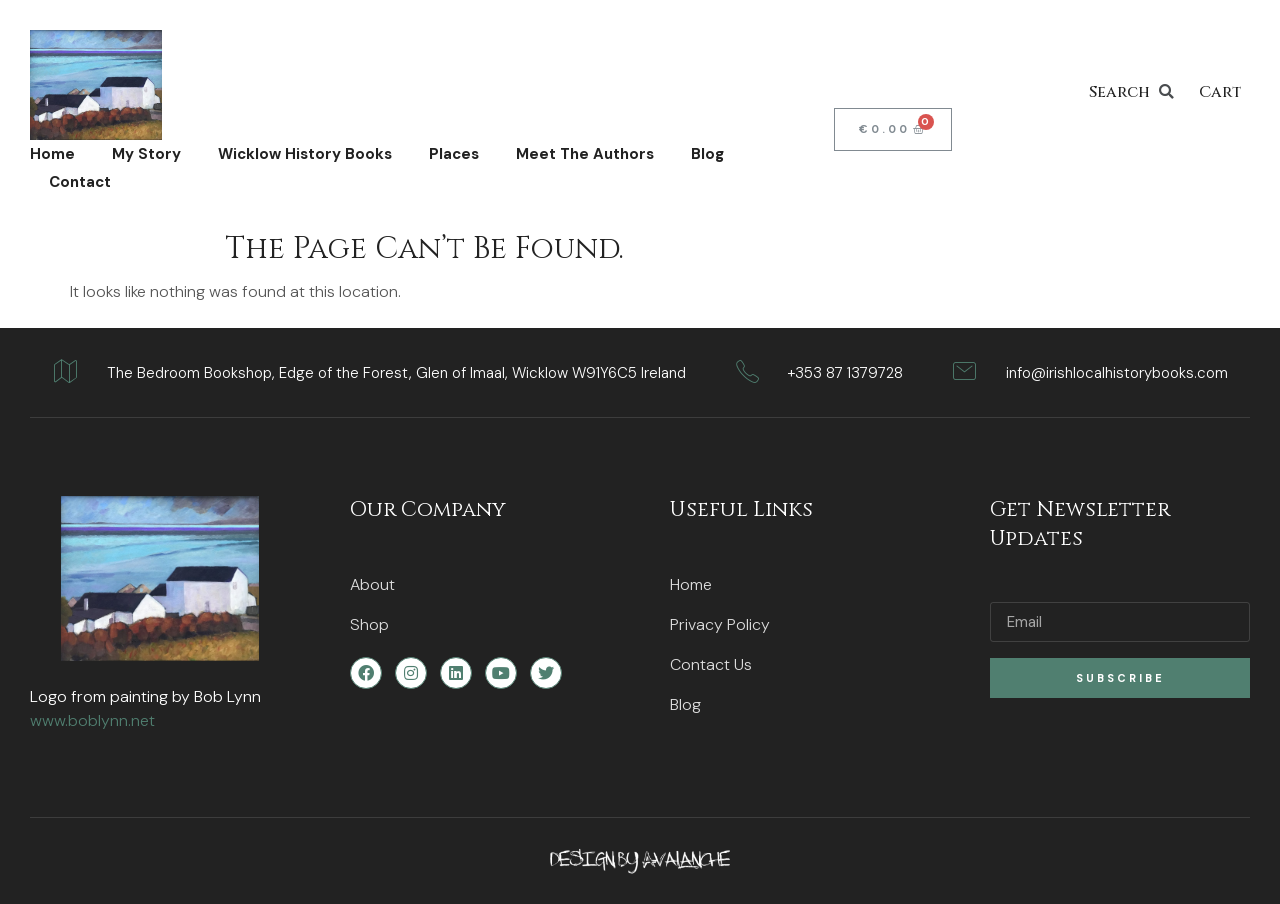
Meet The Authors (585, 154)
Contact (80, 182)
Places (454, 154)
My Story (146, 154)
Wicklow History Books (305, 154)
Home (52, 154)
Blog (707, 154)
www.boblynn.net (92, 720)
